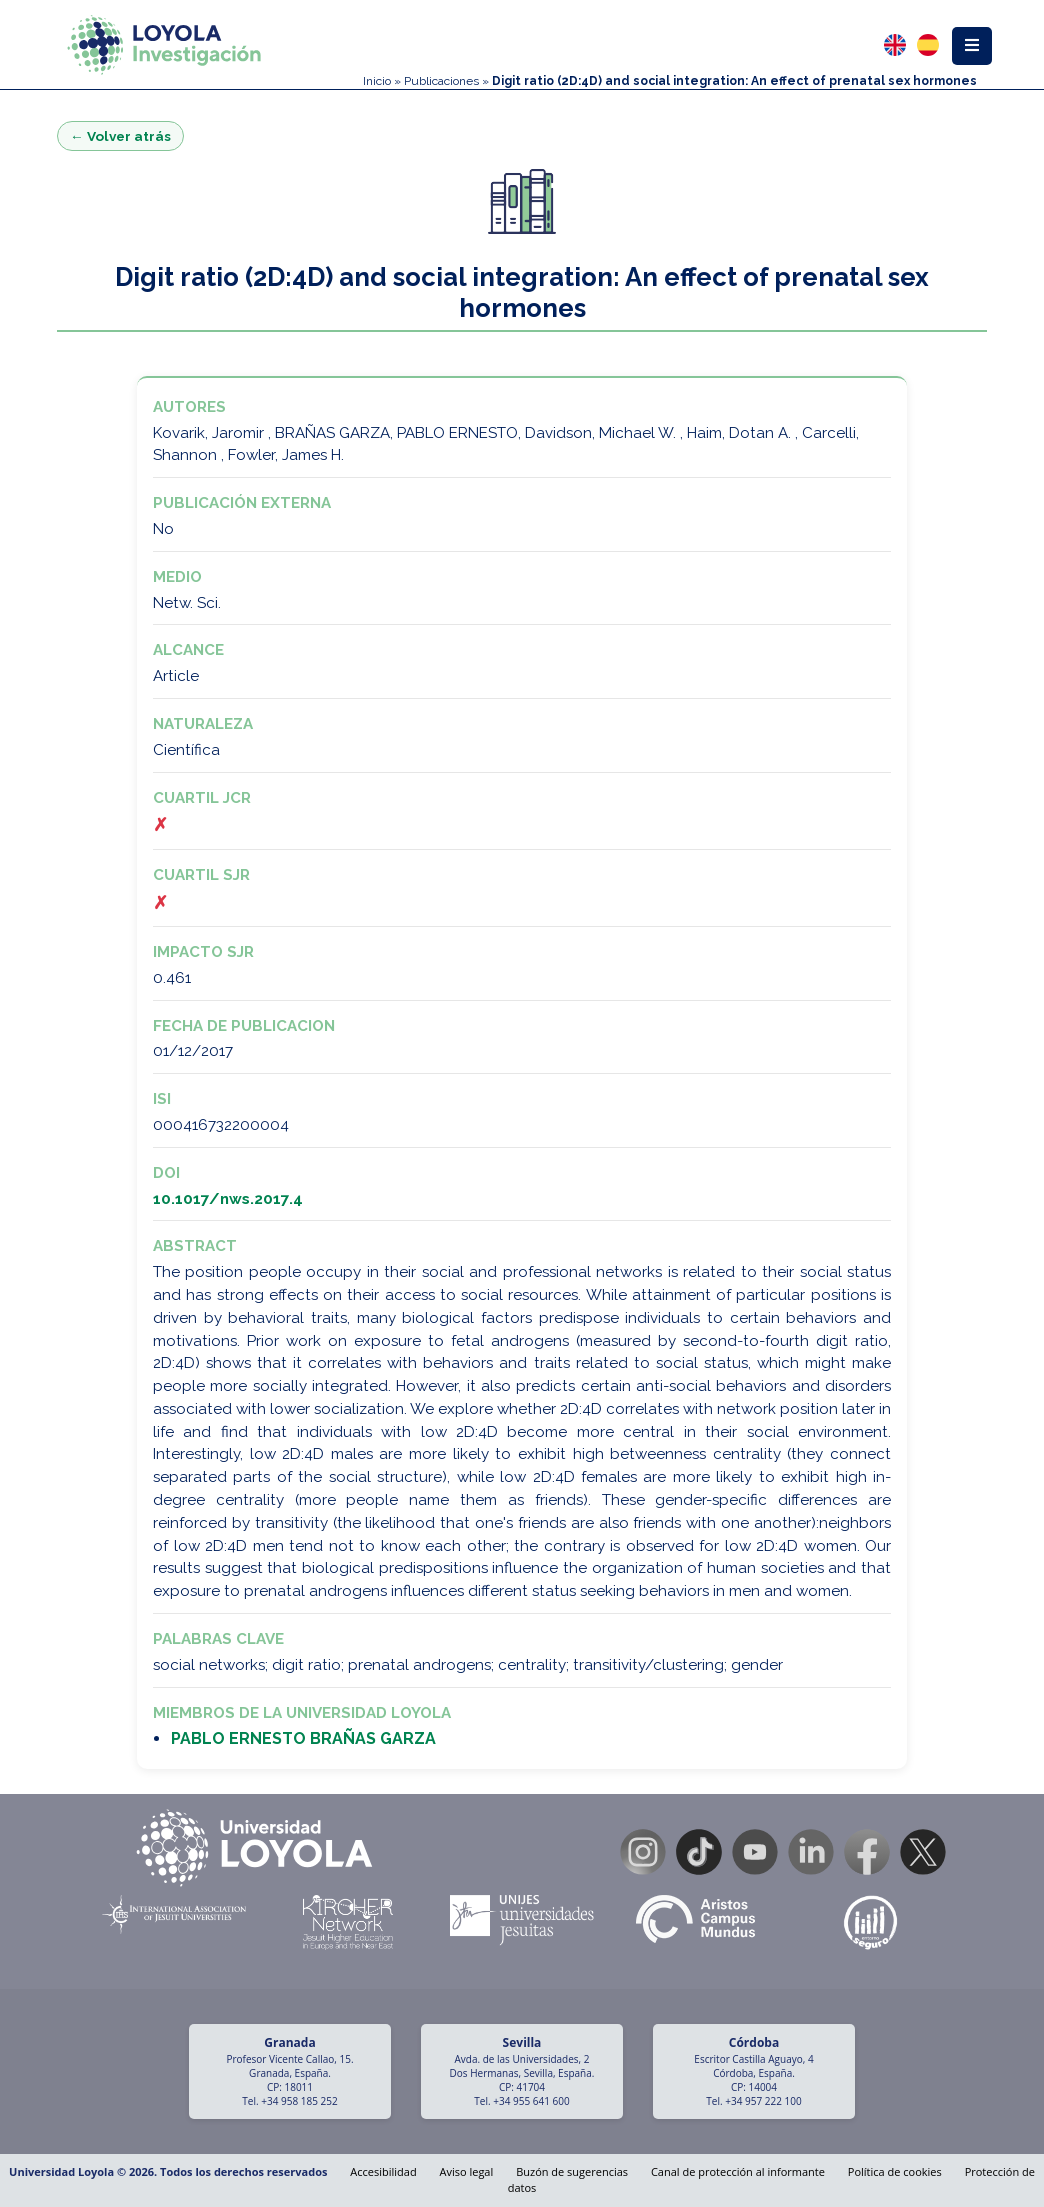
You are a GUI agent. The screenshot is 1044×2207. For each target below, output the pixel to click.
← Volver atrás (120, 136)
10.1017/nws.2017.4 (228, 1199)
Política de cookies (895, 2171)
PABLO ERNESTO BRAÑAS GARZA (303, 1738)
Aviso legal (467, 2171)
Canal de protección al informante (738, 2171)
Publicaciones (441, 81)
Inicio (377, 81)
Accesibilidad (383, 2171)
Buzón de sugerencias (572, 2171)
